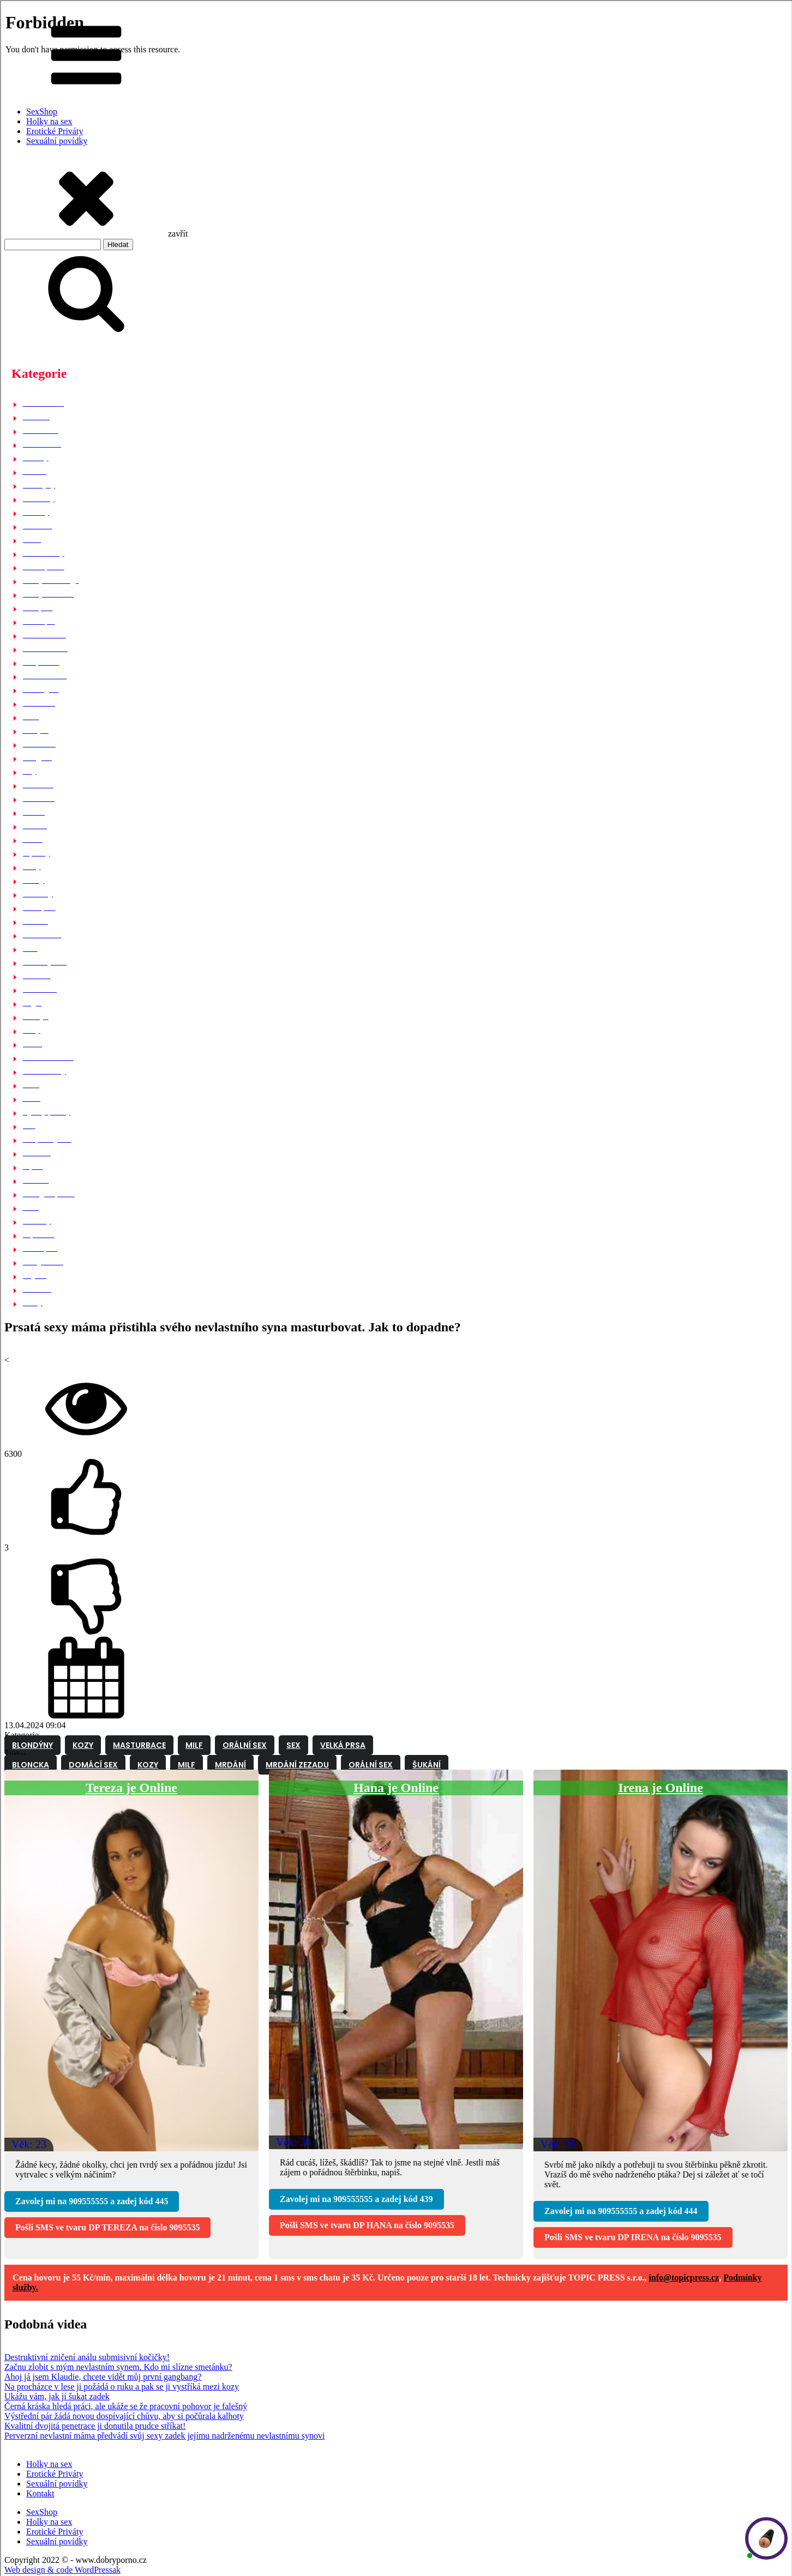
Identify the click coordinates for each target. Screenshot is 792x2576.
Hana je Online (396, 1788)
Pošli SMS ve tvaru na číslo (107, 2227)
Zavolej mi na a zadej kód (91, 2201)
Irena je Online (660, 1788)
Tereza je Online (131, 1788)
